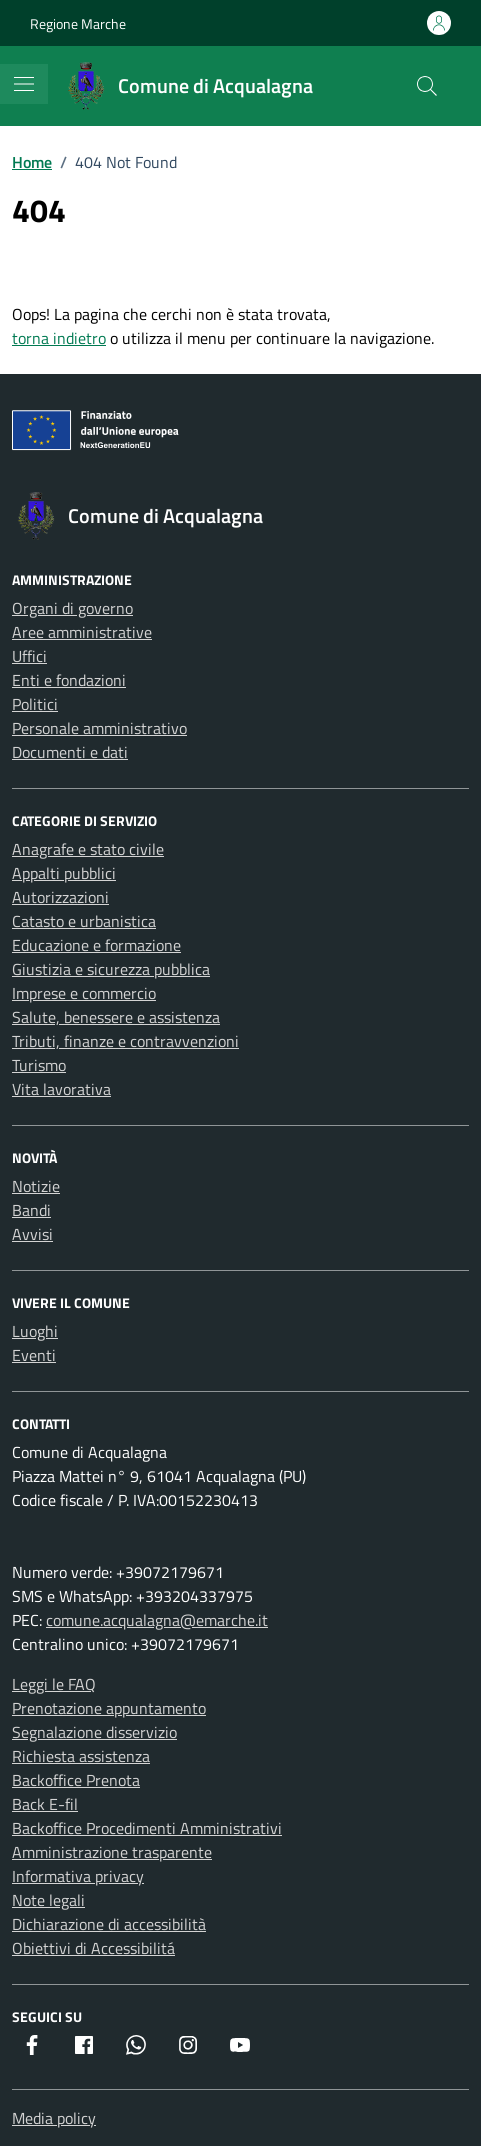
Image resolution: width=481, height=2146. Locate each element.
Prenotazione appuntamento (109, 1708)
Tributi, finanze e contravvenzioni (125, 1041)
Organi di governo (72, 608)
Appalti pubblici (64, 873)
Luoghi (35, 1331)
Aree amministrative (82, 632)
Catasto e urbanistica (84, 921)
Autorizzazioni (60, 897)
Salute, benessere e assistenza (116, 1017)
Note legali (48, 1900)
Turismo (39, 1065)
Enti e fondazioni (69, 680)
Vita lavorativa (61, 1089)
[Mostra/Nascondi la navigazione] (24, 84)
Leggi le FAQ (54, 1684)
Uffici (29, 656)
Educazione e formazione (96, 945)
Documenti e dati (70, 752)
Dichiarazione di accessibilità (109, 1924)
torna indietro (59, 338)
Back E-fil (45, 1804)
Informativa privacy (78, 1876)
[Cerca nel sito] (427, 86)
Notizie (36, 1186)
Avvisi (32, 1234)
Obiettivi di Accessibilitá (93, 1948)
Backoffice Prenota (76, 1780)
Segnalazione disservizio (94, 1732)
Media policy (54, 2118)
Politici (35, 704)
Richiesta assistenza (81, 1756)
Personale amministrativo (99, 728)
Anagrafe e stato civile (88, 849)
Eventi (34, 1355)
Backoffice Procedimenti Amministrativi (147, 1828)
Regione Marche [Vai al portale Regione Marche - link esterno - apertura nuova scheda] (78, 23)
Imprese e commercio (84, 993)
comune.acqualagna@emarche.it (157, 1620)
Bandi (31, 1210)
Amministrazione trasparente (112, 1852)
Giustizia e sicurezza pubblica (111, 969)
